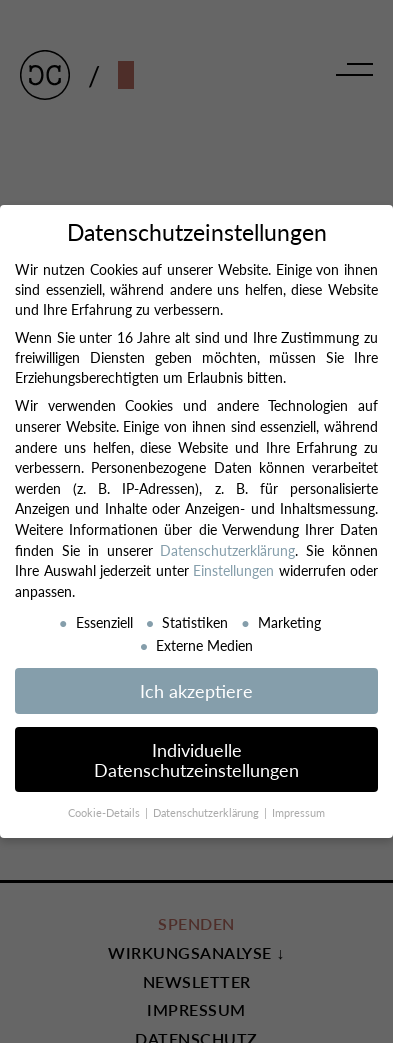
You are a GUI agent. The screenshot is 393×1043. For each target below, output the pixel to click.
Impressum (298, 812)
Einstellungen (233, 570)
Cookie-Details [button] (105, 812)
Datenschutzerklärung (227, 550)
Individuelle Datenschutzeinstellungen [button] (196, 759)
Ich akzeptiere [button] (196, 690)
